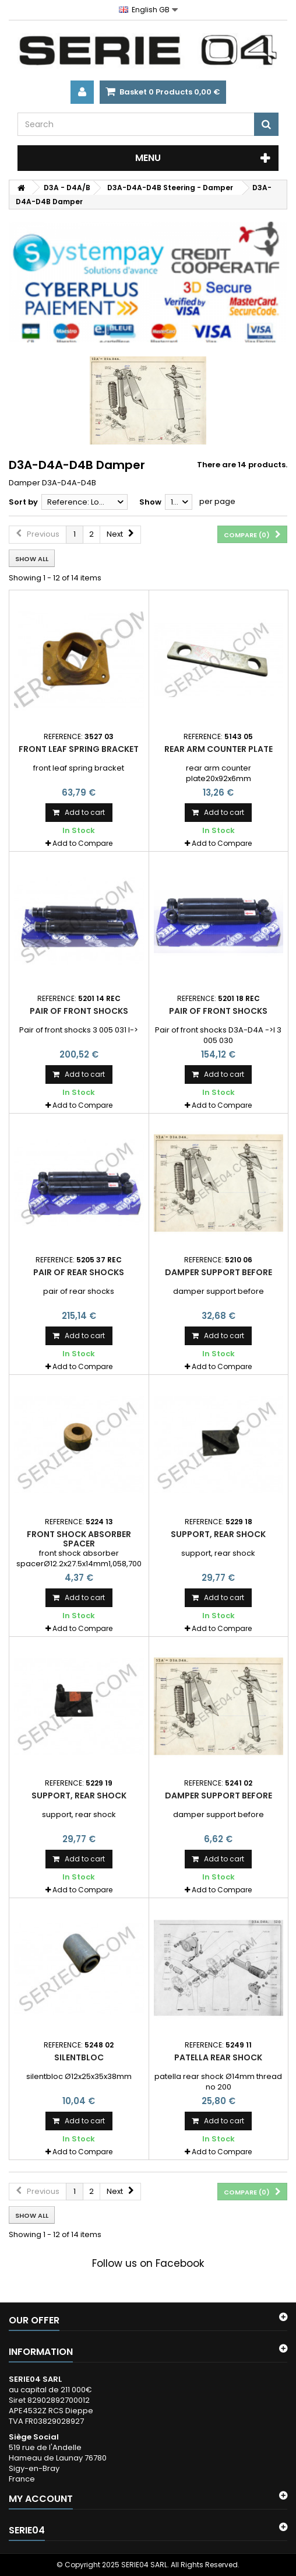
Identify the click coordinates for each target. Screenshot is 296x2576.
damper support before (218, 1272)
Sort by (23, 502)
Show (150, 502)
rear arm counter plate (218, 749)
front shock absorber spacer (79, 1538)
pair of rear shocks (78, 1272)
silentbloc (79, 2057)
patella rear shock (218, 2057)
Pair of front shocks (79, 1011)
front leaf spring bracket (79, 749)
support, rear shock (218, 1534)
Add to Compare (82, 843)
